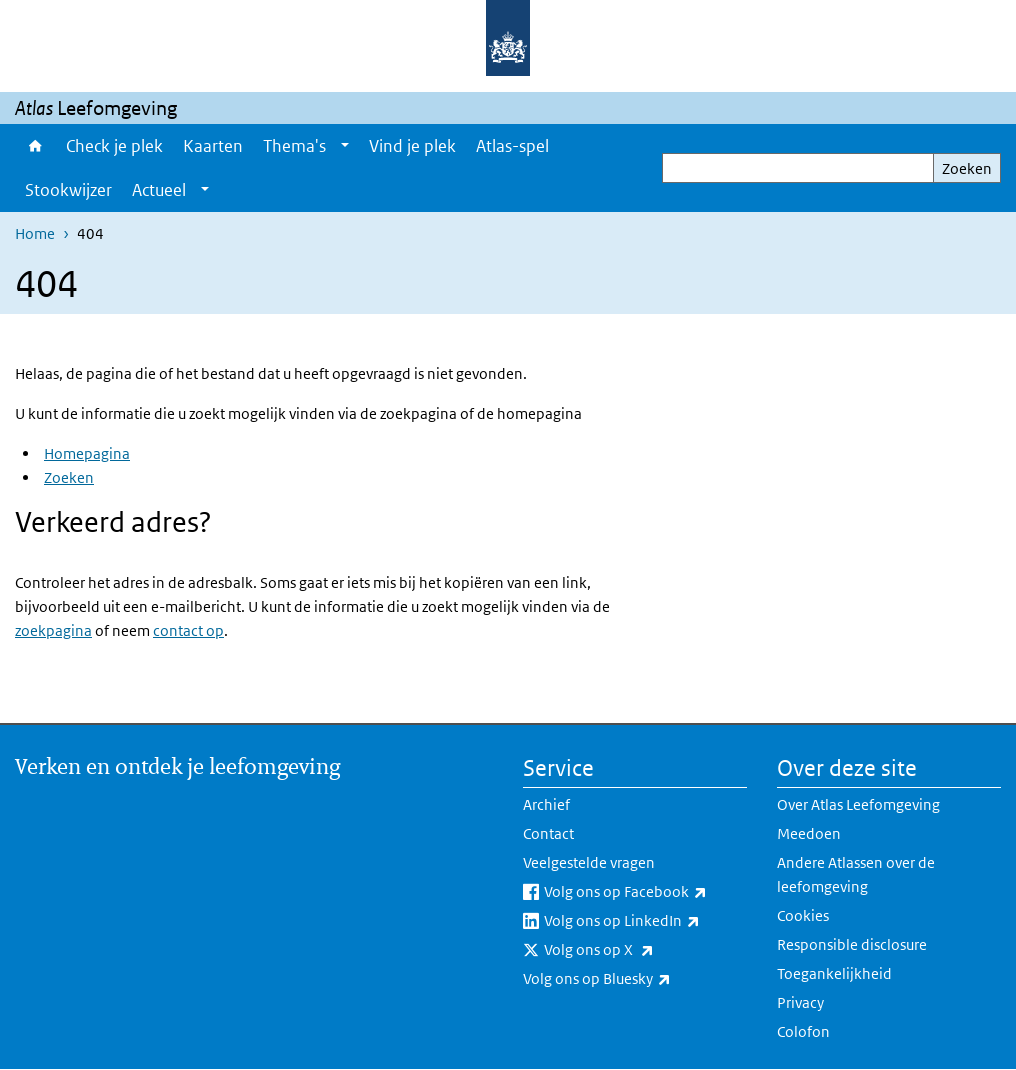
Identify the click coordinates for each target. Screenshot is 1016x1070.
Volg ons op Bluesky (635, 979)
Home (35, 146)
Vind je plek (412, 146)
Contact (548, 833)
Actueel (159, 190)
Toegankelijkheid (834, 973)
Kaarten (213, 146)
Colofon (803, 1031)
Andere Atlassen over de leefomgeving (856, 874)
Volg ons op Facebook (645, 892)
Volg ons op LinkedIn (645, 921)
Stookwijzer (68, 190)
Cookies (803, 915)
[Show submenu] (345, 146)
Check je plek (114, 146)
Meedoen (809, 833)
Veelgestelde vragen (589, 862)
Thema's (294, 146)
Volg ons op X (643, 950)
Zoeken (967, 168)
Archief (546, 804)
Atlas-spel (512, 146)
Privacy (800, 1002)
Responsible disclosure (852, 944)
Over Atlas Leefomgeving (858, 804)
